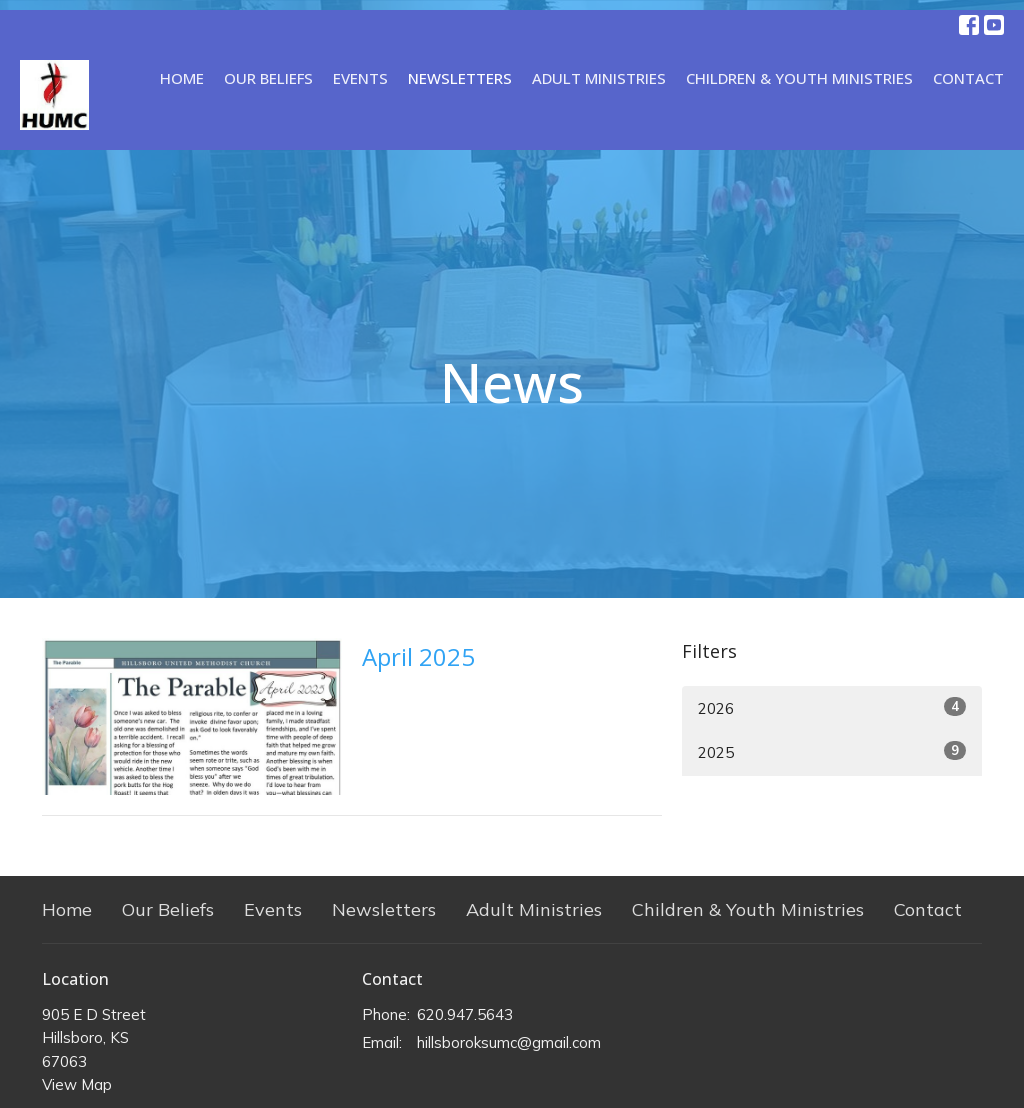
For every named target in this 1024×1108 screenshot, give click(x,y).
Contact (968, 78)
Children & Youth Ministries (799, 78)
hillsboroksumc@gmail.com (509, 1042)
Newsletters (460, 78)
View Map (77, 1084)
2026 (832, 707)
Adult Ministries (599, 78)
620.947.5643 (465, 1014)
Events (360, 78)
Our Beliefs (268, 78)
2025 (832, 751)
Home (182, 78)
